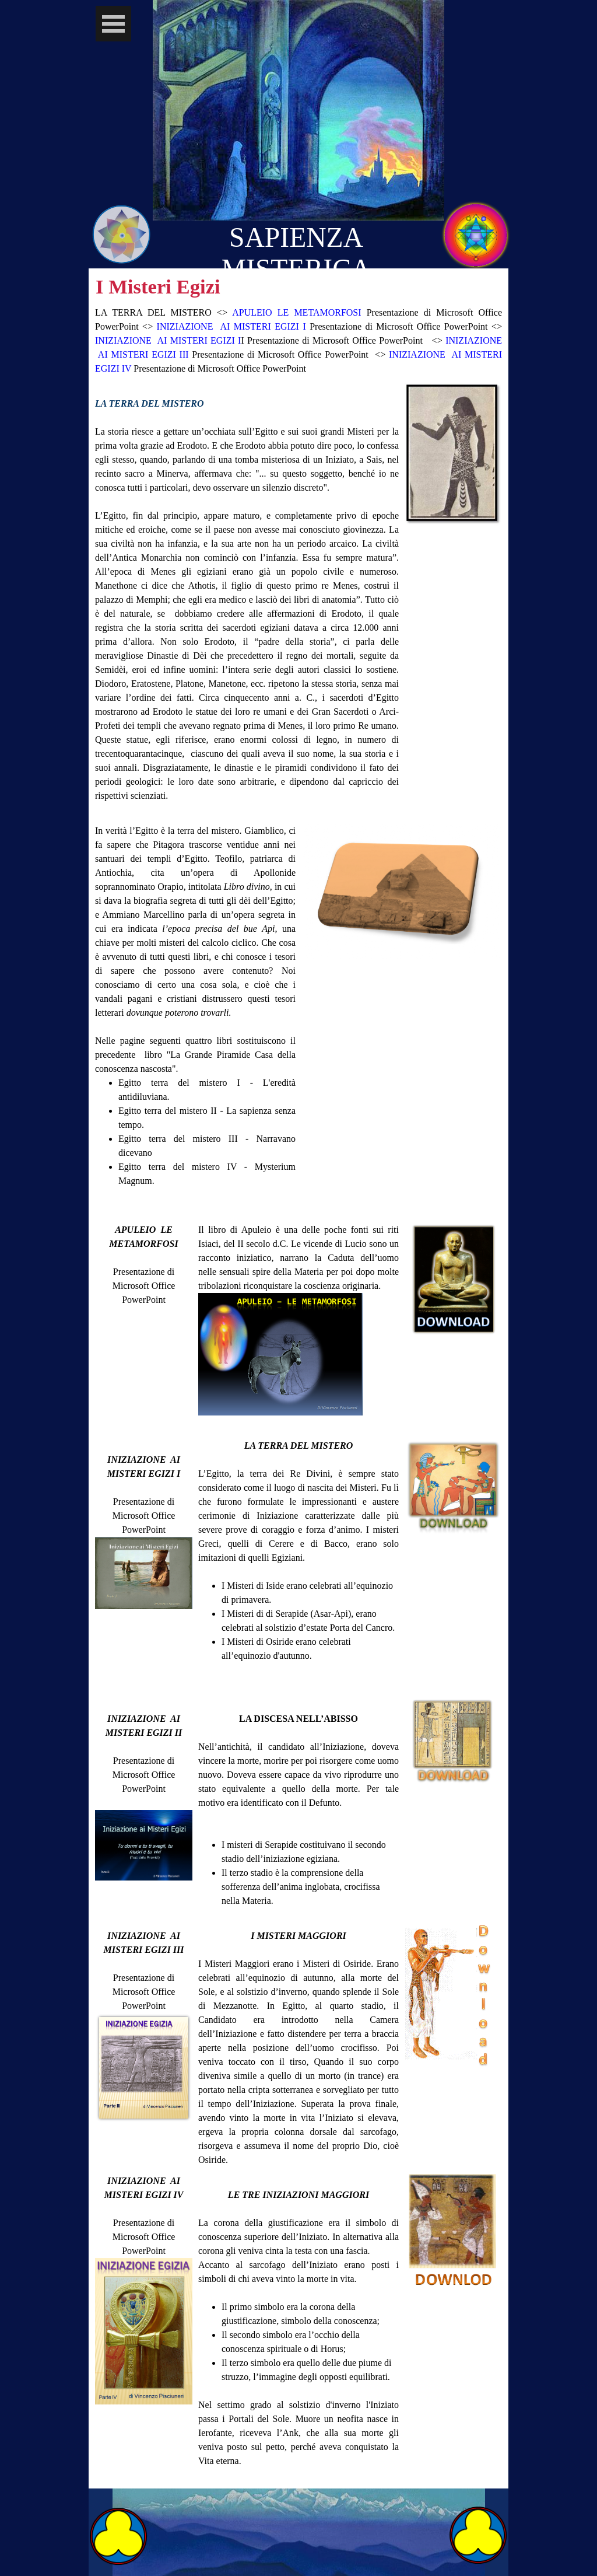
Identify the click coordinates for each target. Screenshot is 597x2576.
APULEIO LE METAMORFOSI (299, 312)
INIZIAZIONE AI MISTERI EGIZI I (231, 326)
